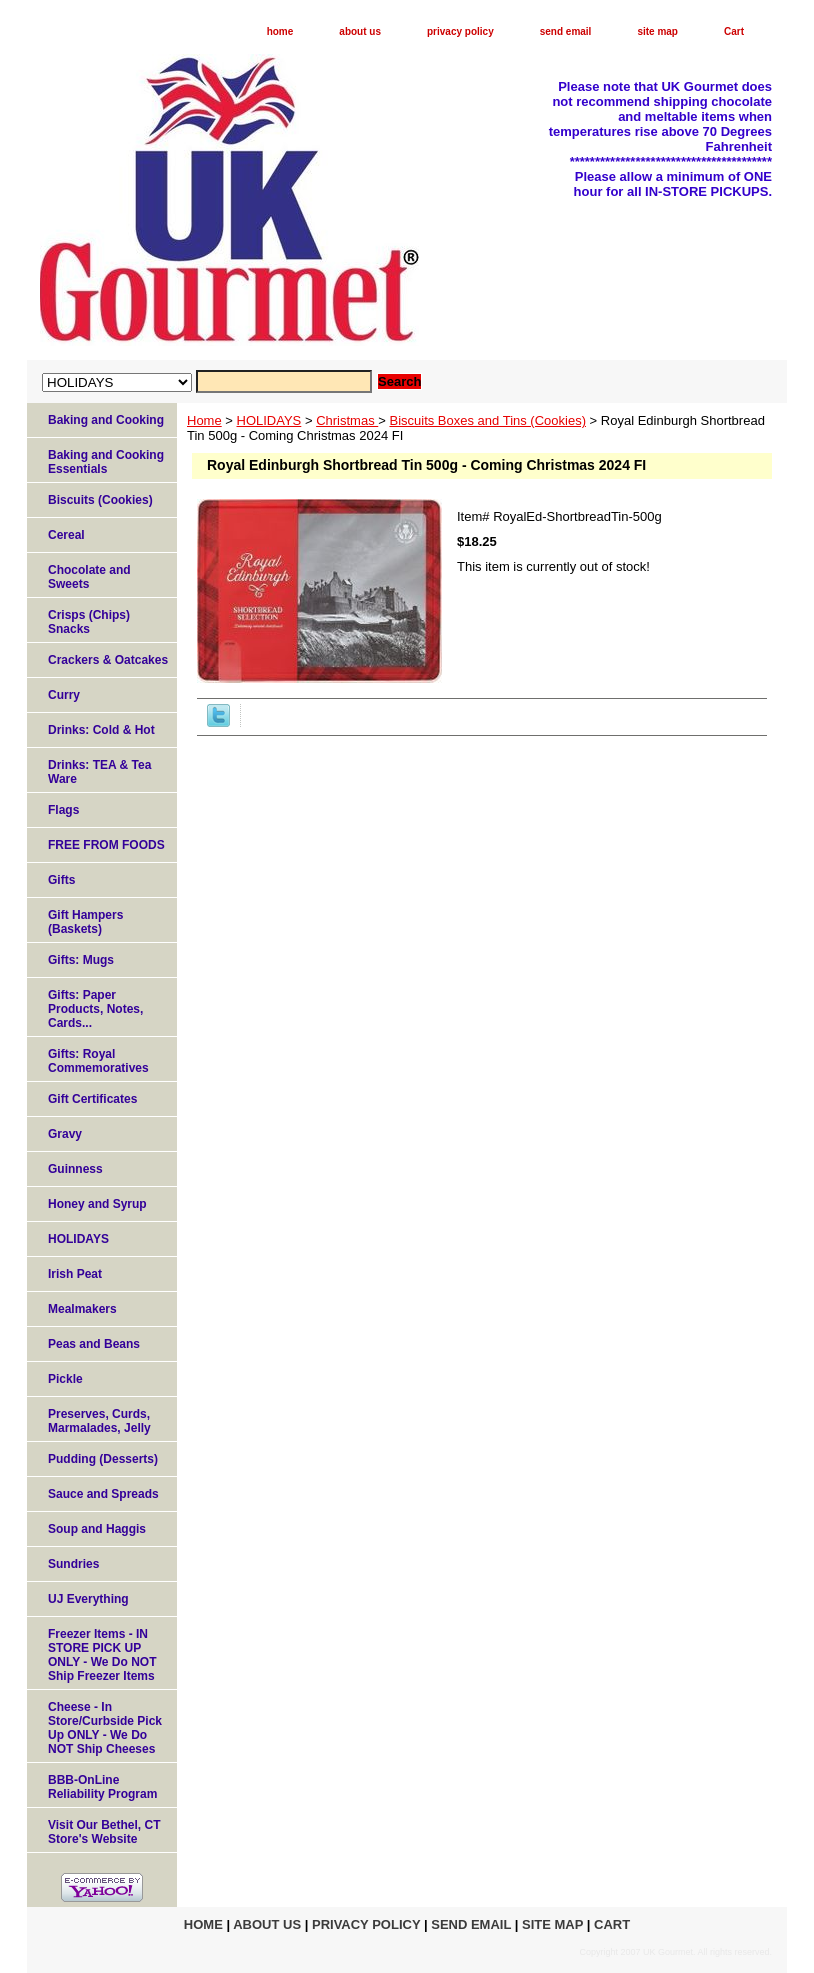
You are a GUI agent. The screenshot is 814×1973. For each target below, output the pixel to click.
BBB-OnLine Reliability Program (102, 1787)
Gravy (65, 1134)
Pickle (65, 1379)
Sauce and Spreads (103, 1494)
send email (566, 31)
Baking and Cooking (106, 420)
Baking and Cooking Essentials (106, 462)
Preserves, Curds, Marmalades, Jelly (99, 1421)
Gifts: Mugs (81, 960)
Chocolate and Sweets (89, 577)
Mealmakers (82, 1309)
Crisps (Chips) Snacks (89, 622)
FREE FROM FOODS (106, 845)
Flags (63, 810)
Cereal (66, 535)
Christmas (347, 420)
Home (204, 420)
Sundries (73, 1564)
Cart (734, 31)
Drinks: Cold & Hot (101, 730)
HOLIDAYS (269, 420)
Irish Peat (75, 1274)
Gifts (61, 880)
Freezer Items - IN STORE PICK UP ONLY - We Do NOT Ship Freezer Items (102, 1655)
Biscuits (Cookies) (100, 500)
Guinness (75, 1169)
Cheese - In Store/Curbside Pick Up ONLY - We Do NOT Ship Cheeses (105, 1728)
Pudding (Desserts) (103, 1459)
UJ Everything (88, 1599)
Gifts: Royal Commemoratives (98, 1061)
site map (657, 31)
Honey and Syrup (97, 1204)
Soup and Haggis (97, 1529)
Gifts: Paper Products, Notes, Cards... (95, 1009)
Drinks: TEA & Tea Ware (99, 772)
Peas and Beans (94, 1344)
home (280, 31)
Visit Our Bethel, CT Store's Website (104, 1832)
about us (360, 31)
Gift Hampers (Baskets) (85, 922)
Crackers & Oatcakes (108, 660)
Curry (64, 695)
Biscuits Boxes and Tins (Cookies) (487, 420)
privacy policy (460, 31)
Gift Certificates (92, 1099)
